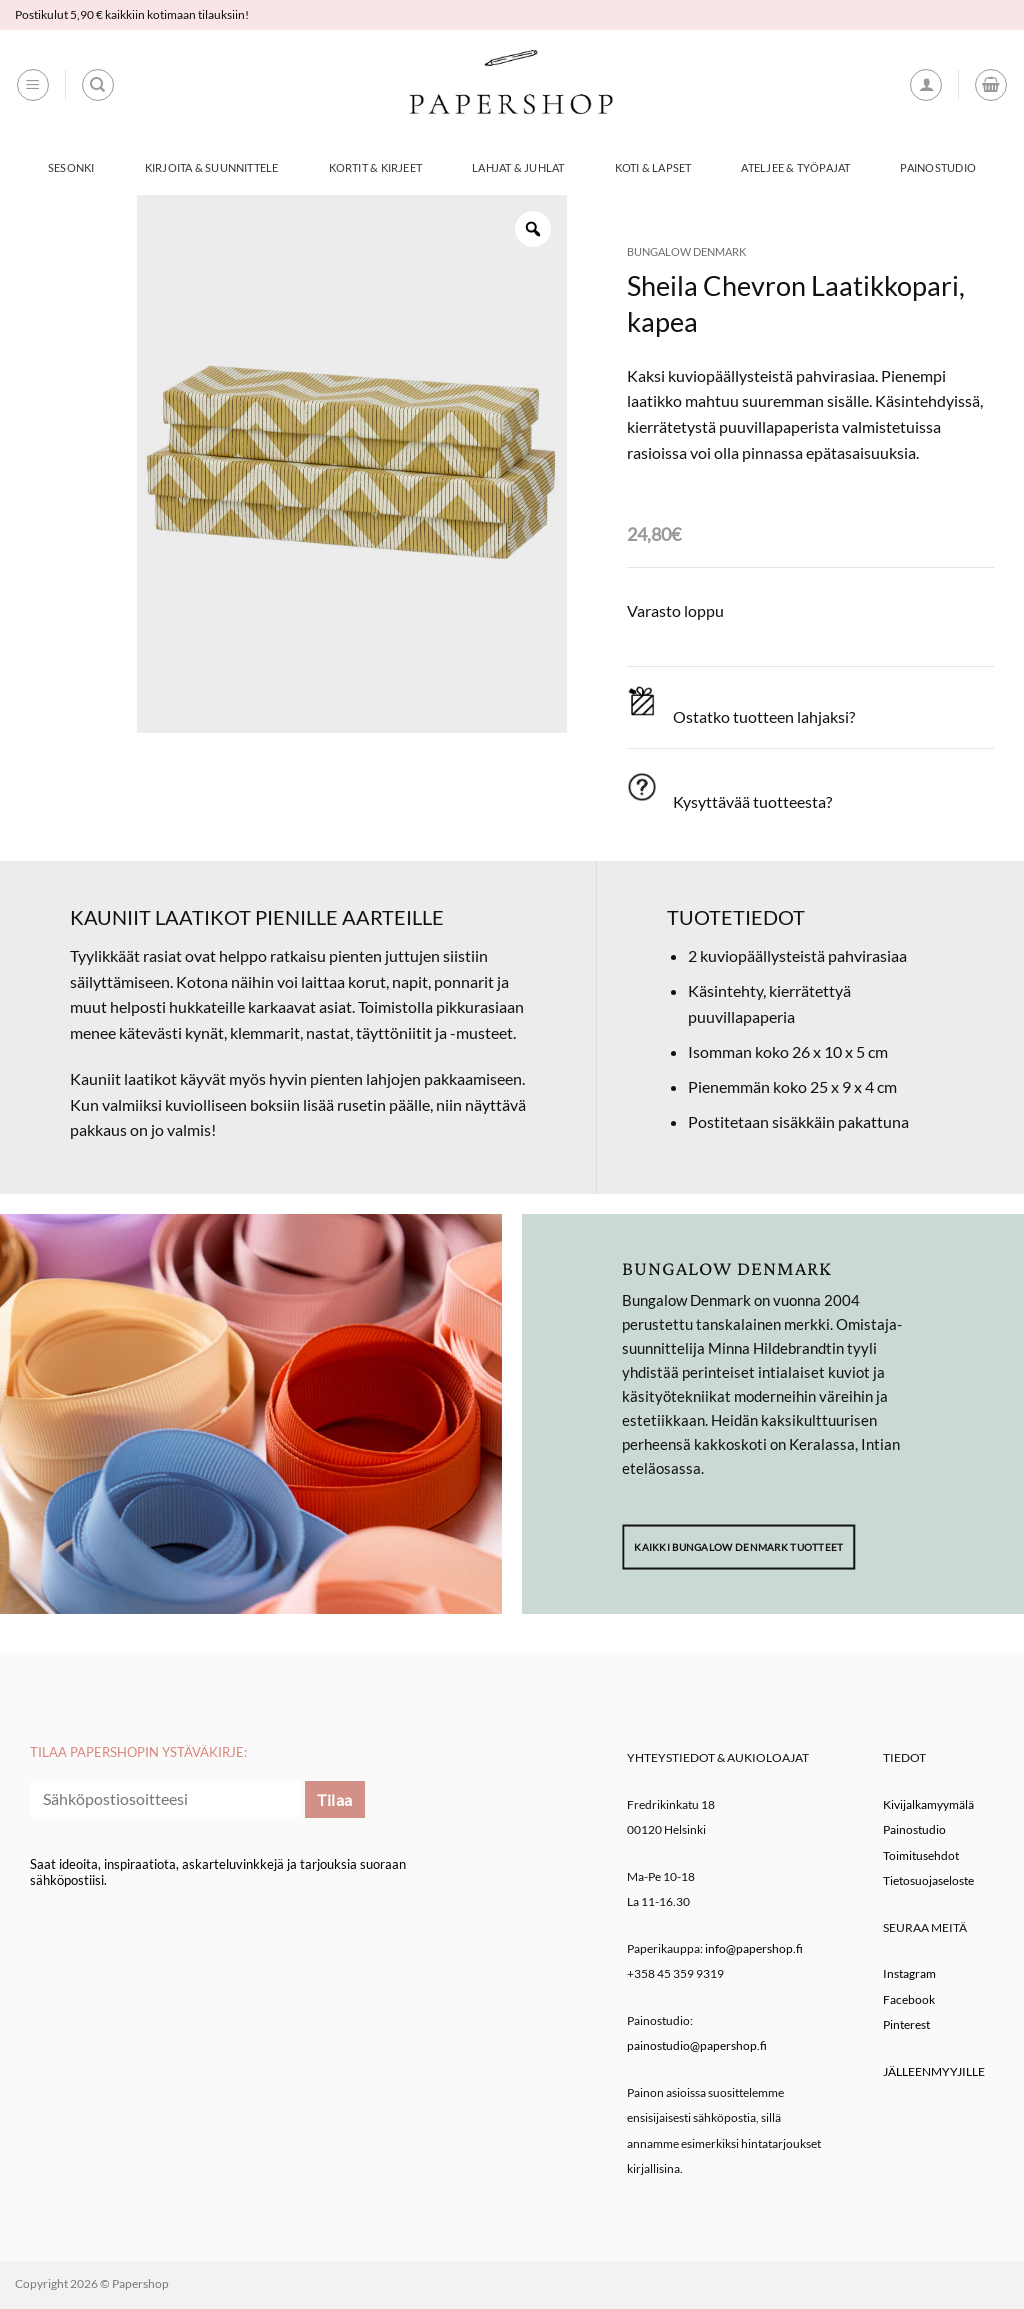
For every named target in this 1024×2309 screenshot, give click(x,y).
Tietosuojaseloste (928, 1880)
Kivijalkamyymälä (928, 1804)
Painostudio (937, 167)
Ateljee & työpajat (795, 167)
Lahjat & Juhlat (518, 167)
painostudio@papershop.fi (697, 2045)
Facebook (909, 1999)
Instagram (909, 1973)
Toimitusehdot (921, 1855)
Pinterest (906, 2024)
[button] (33, 85)
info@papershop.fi (754, 1948)
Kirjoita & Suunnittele (212, 167)
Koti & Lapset (653, 167)
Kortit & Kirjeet (376, 167)
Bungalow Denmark (686, 251)
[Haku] (98, 85)
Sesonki (71, 167)
